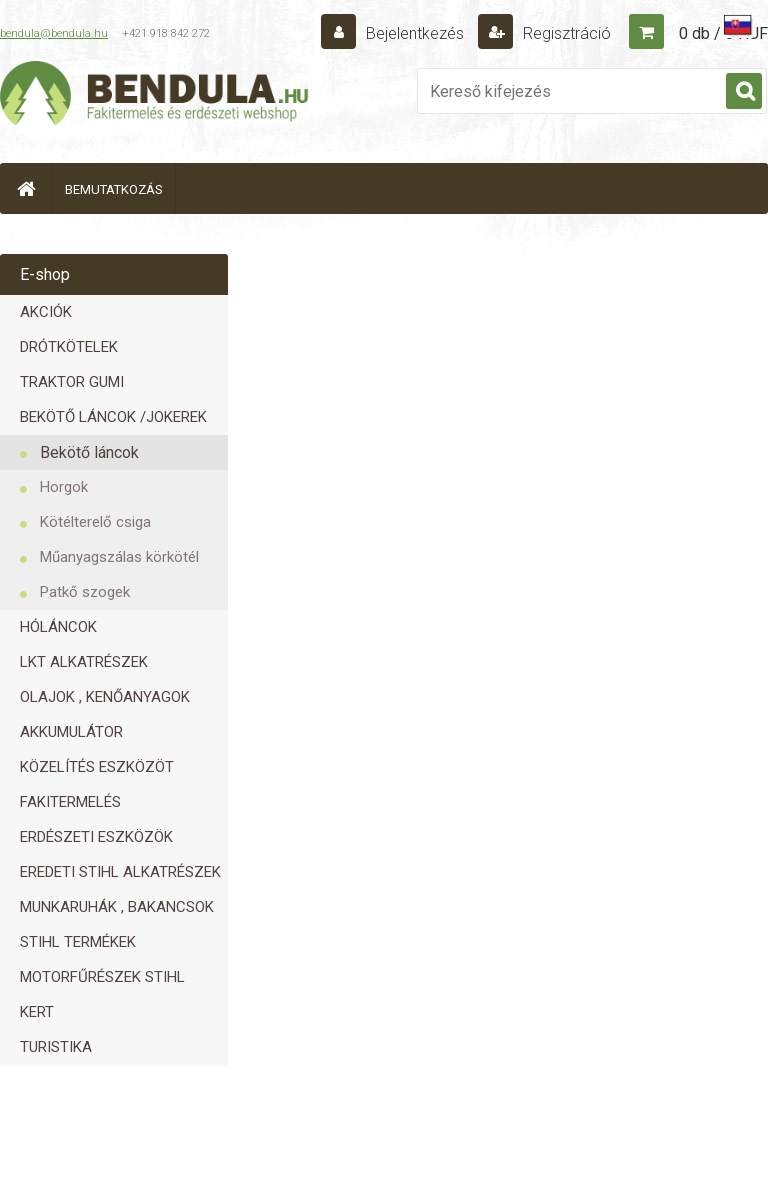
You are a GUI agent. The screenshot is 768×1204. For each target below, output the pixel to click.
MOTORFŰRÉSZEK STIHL (102, 977)
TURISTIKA (56, 1047)
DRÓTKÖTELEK (69, 347)
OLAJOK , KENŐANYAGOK (105, 697)
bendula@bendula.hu (54, 33)
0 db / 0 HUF (723, 33)
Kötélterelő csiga (95, 522)
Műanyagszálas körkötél (119, 557)
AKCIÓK (46, 312)
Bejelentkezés (415, 33)
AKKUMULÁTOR (71, 732)
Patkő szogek (85, 592)
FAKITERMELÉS (70, 802)
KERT (37, 1012)
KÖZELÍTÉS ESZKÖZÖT (97, 767)
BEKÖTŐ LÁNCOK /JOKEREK (113, 417)
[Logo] (155, 96)
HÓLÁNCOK (58, 627)
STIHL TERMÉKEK (78, 942)
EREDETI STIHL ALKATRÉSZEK (120, 872)
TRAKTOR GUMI (72, 382)
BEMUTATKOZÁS (114, 189)
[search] (744, 92)
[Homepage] (26, 188)
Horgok (64, 487)
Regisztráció (565, 33)
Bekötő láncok (89, 452)
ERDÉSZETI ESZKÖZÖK (96, 837)
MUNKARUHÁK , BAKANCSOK (117, 907)
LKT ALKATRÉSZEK (84, 662)
